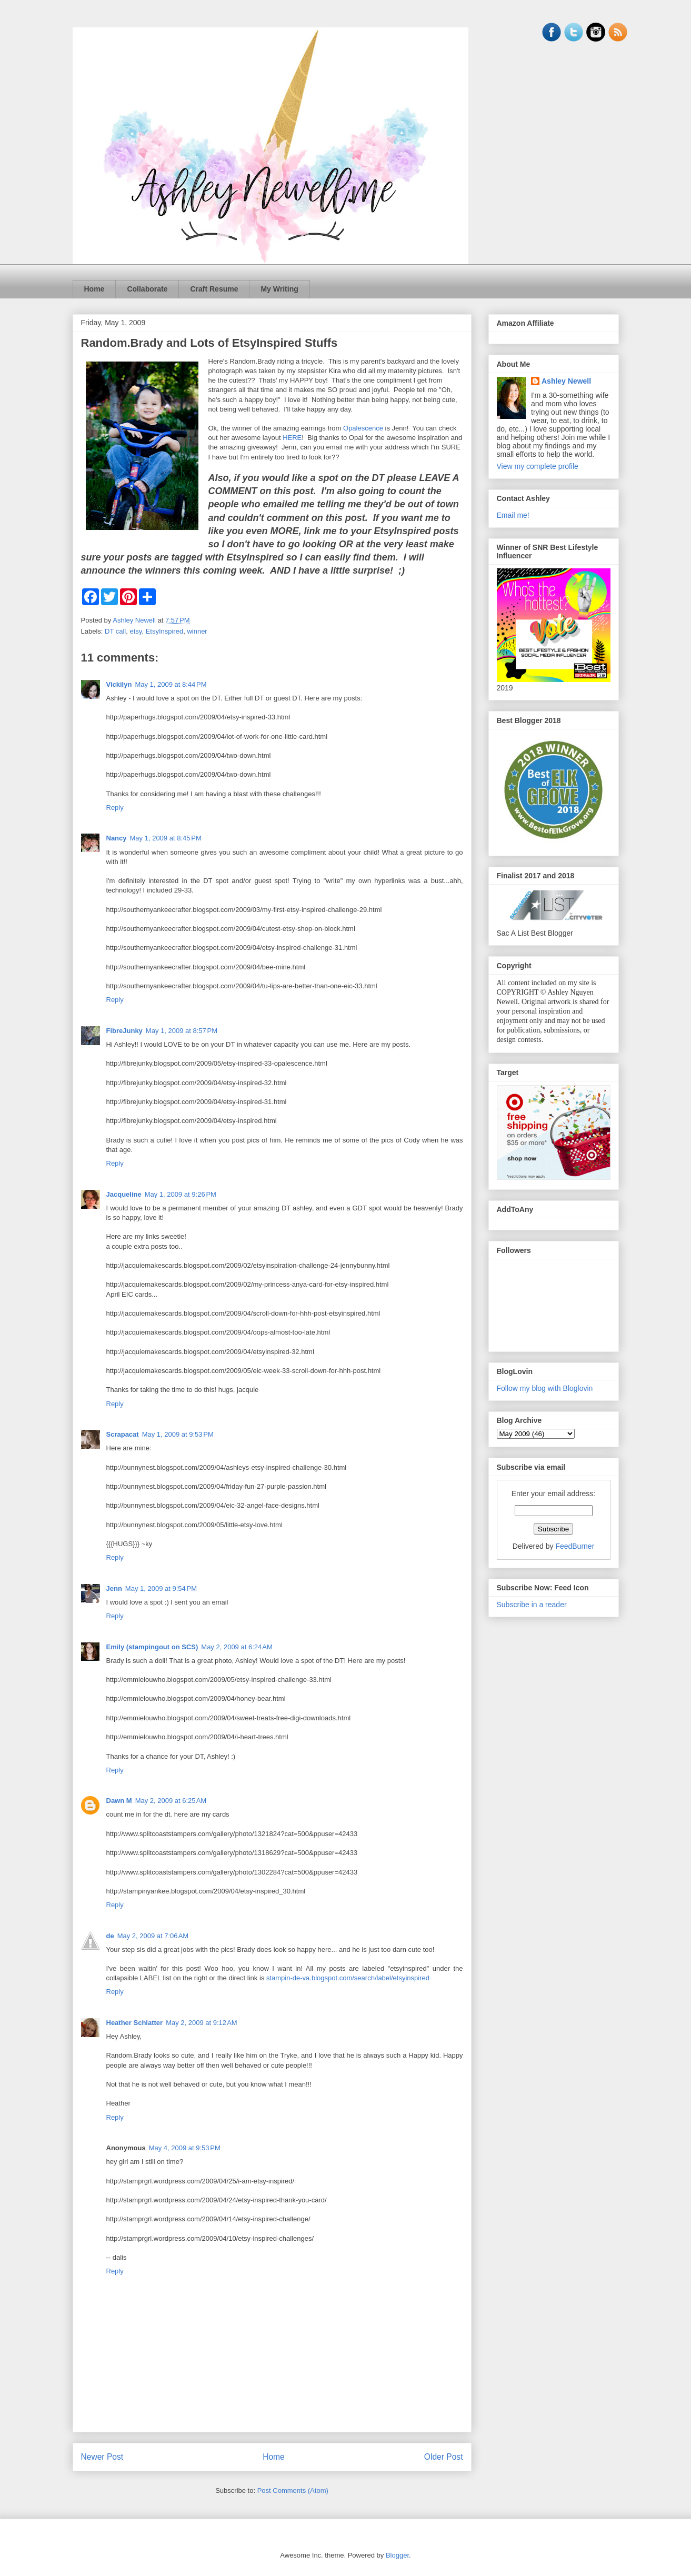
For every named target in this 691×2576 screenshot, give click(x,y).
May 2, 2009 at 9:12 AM (201, 2023)
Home (94, 289)
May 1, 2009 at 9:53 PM (178, 1434)
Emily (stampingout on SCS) (152, 1647)
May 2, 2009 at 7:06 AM (153, 1936)
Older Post (443, 2456)
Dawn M (119, 1801)
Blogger (397, 2555)
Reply (115, 807)
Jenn (114, 1588)
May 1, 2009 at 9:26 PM (180, 1194)
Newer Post (102, 2456)
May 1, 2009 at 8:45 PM (166, 838)
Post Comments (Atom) (292, 2490)
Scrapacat (122, 1434)
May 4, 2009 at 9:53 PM (185, 2148)
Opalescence (363, 428)
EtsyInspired (165, 631)
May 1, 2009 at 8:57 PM (181, 1031)
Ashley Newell (566, 381)
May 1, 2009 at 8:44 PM (170, 684)
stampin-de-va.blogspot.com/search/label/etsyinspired (347, 1978)
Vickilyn (119, 684)
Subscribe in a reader (532, 1604)
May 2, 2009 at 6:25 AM (171, 1801)
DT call (115, 631)
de (110, 1936)
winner (197, 631)
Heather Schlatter (134, 2023)
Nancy (116, 838)
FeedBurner (574, 1546)
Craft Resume (214, 289)
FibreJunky (124, 1031)
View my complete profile (537, 466)
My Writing (279, 289)
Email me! (513, 515)
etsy (136, 631)
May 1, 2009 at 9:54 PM (161, 1588)
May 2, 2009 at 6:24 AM (237, 1647)
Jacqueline (124, 1194)
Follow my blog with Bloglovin (545, 1388)
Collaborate (147, 289)
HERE (292, 438)
